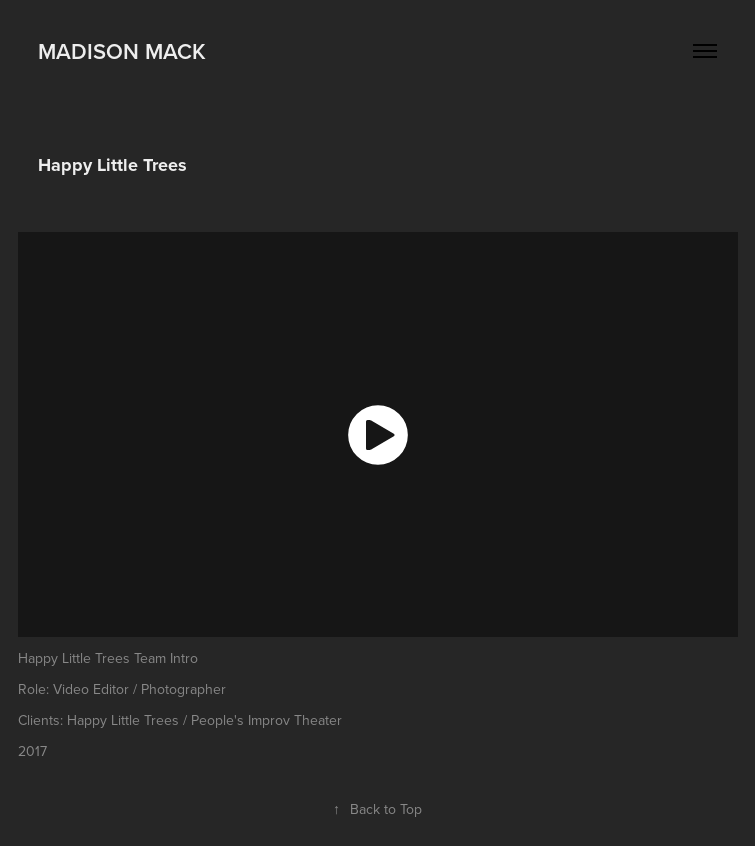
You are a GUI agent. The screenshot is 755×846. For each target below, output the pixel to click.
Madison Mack (122, 51)
